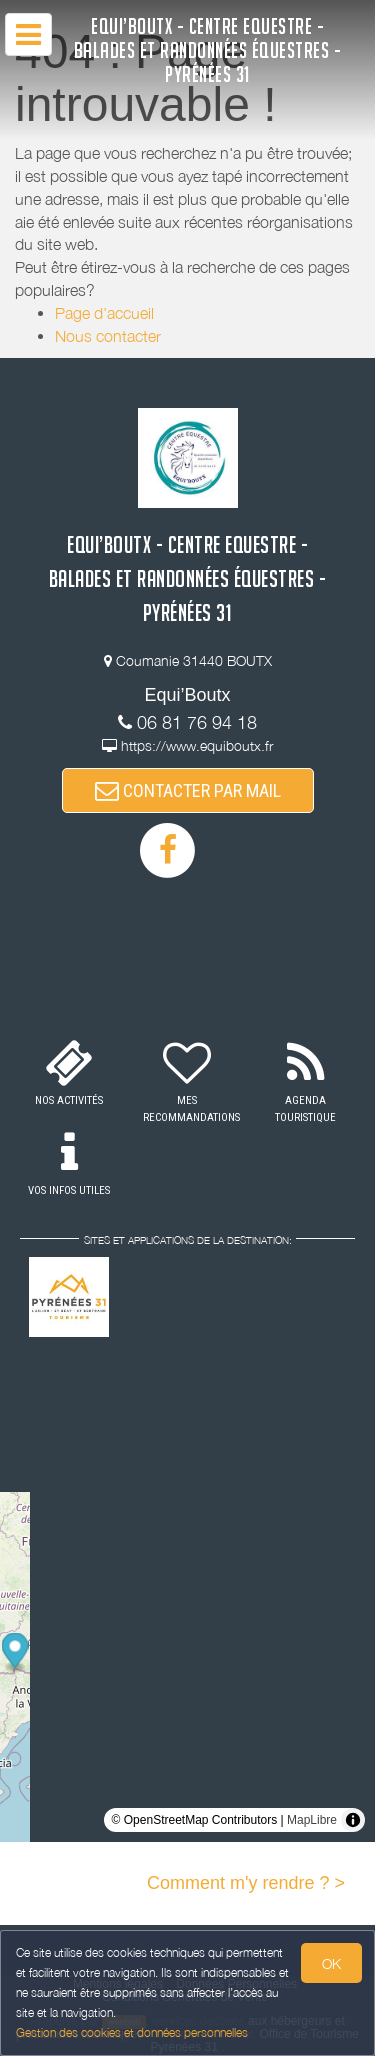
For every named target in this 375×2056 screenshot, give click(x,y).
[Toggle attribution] (353, 1820)
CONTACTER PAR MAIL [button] (188, 790)
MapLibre (312, 1820)
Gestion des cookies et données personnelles (132, 2032)
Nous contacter (108, 336)
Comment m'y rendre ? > (246, 1883)
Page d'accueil (104, 313)
